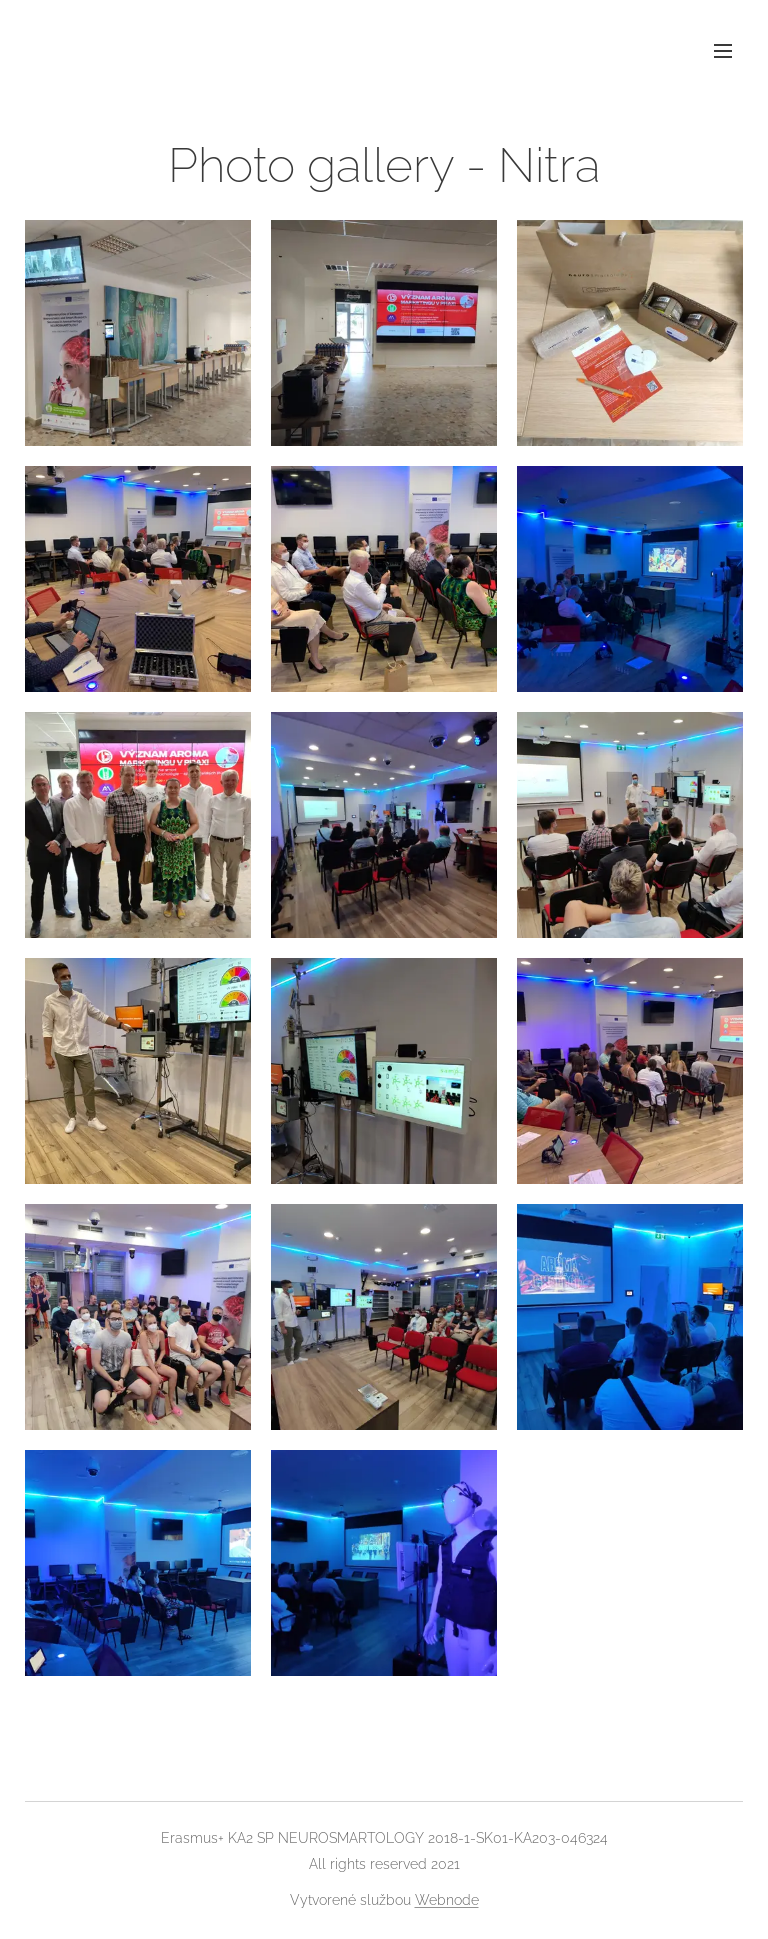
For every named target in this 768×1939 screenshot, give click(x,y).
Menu (723, 51)
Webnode (447, 1900)
